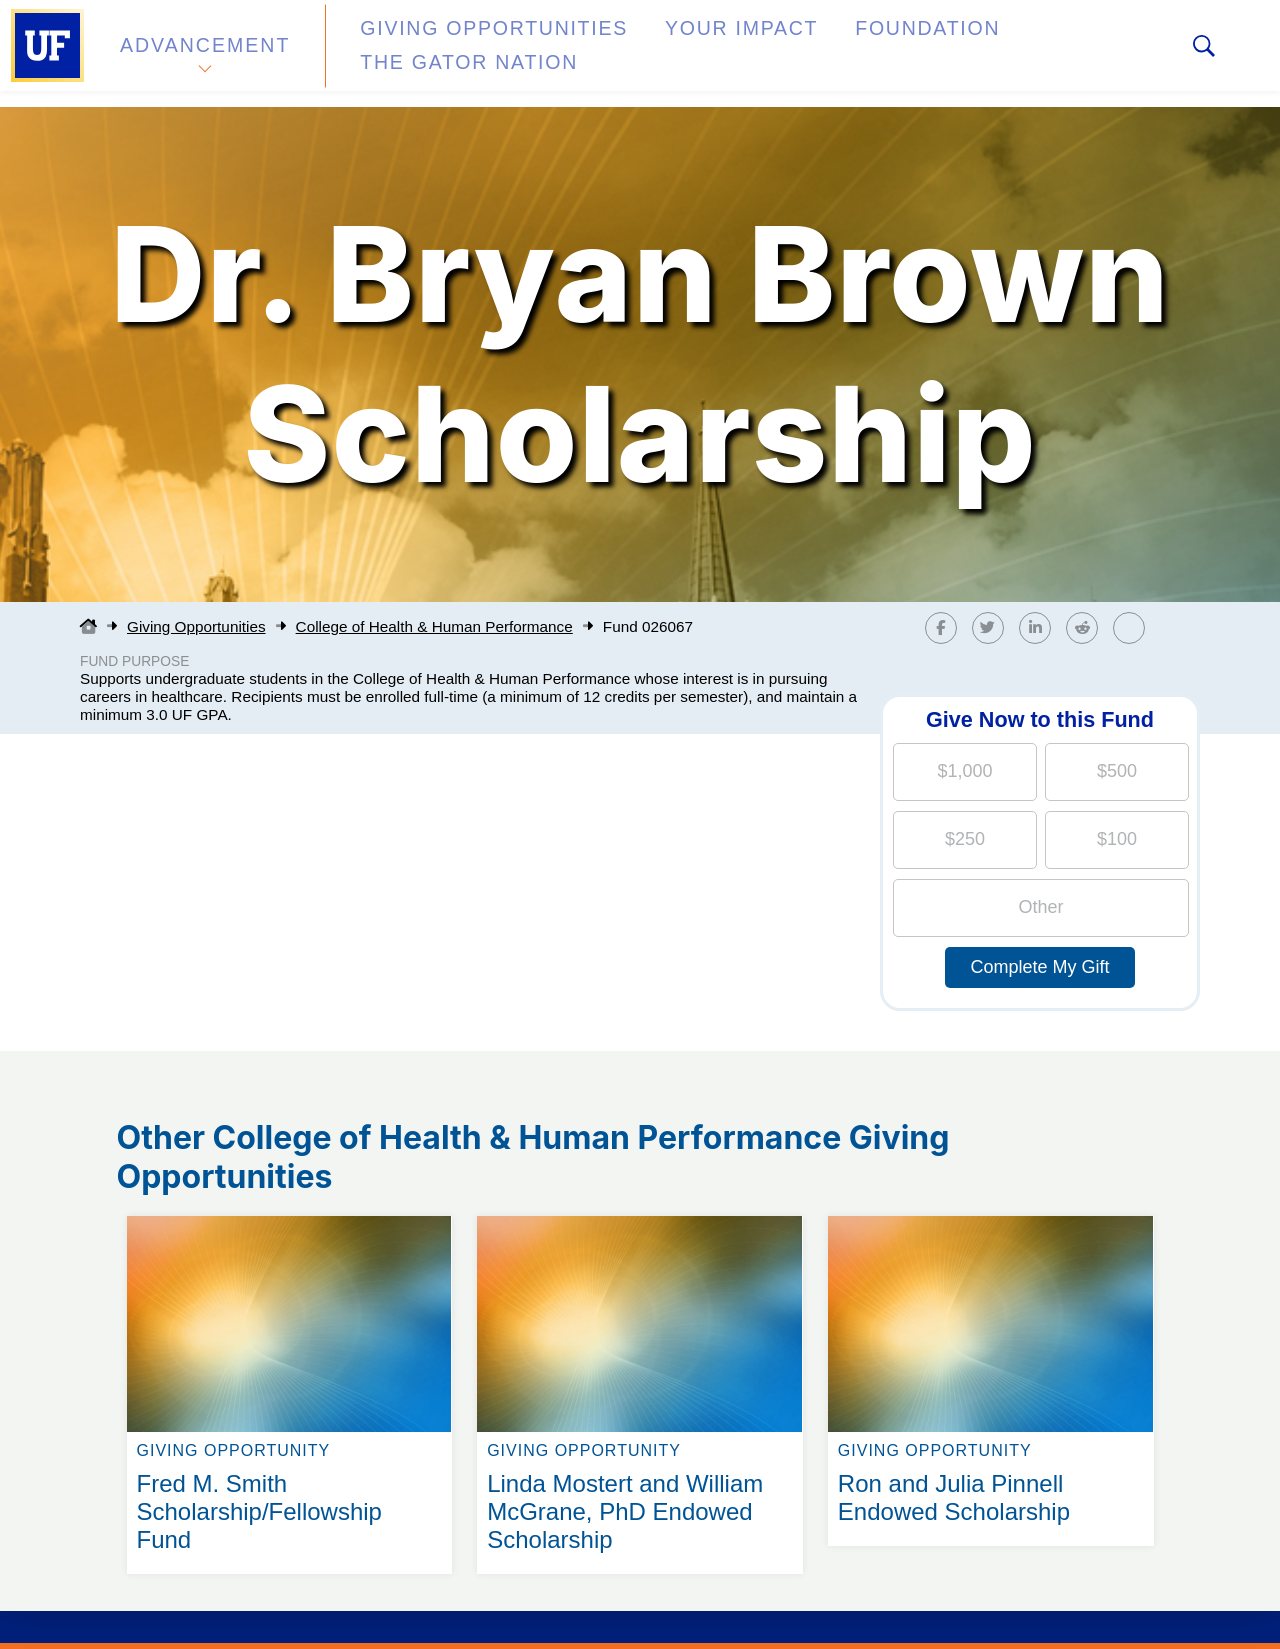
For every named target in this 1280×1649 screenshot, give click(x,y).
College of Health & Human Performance (434, 626)
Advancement (204, 53)
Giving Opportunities (455, 53)
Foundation (826, 53)
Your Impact (666, 53)
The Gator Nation (1013, 53)
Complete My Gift (1039, 967)
